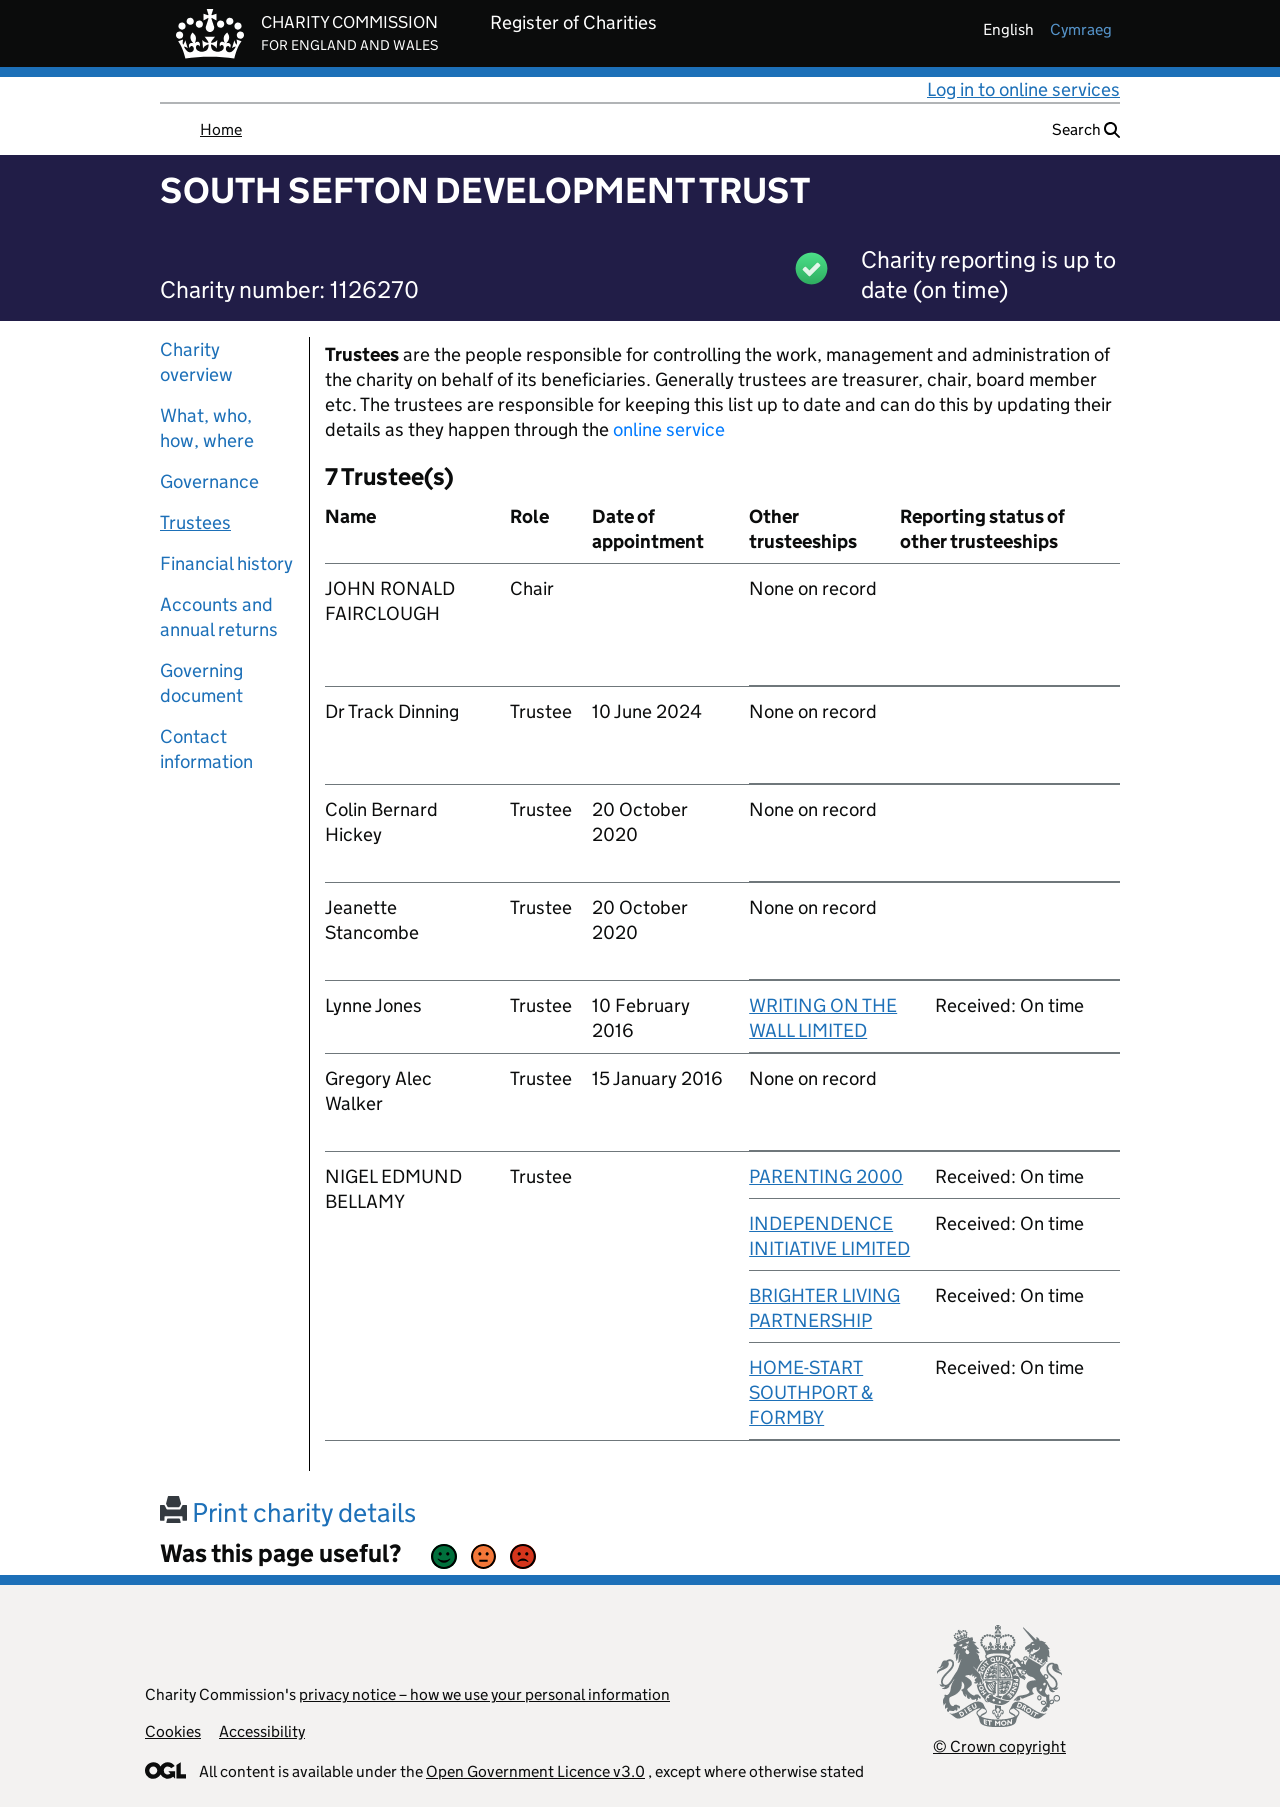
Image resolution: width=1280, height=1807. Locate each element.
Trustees (195, 522)
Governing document (201, 683)
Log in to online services (1023, 89)
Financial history (226, 563)
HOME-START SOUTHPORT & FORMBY (811, 1392)
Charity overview (196, 362)
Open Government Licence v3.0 (535, 1771)
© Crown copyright (999, 1746)
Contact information (206, 749)
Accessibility (262, 1731)
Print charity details (288, 1512)
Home (221, 129)
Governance (209, 481)
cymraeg (1081, 29)
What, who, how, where (207, 428)
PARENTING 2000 (826, 1176)
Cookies (173, 1731)
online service (669, 429)
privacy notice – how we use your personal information (484, 1694)
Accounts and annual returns (219, 617)
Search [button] (1086, 129)
